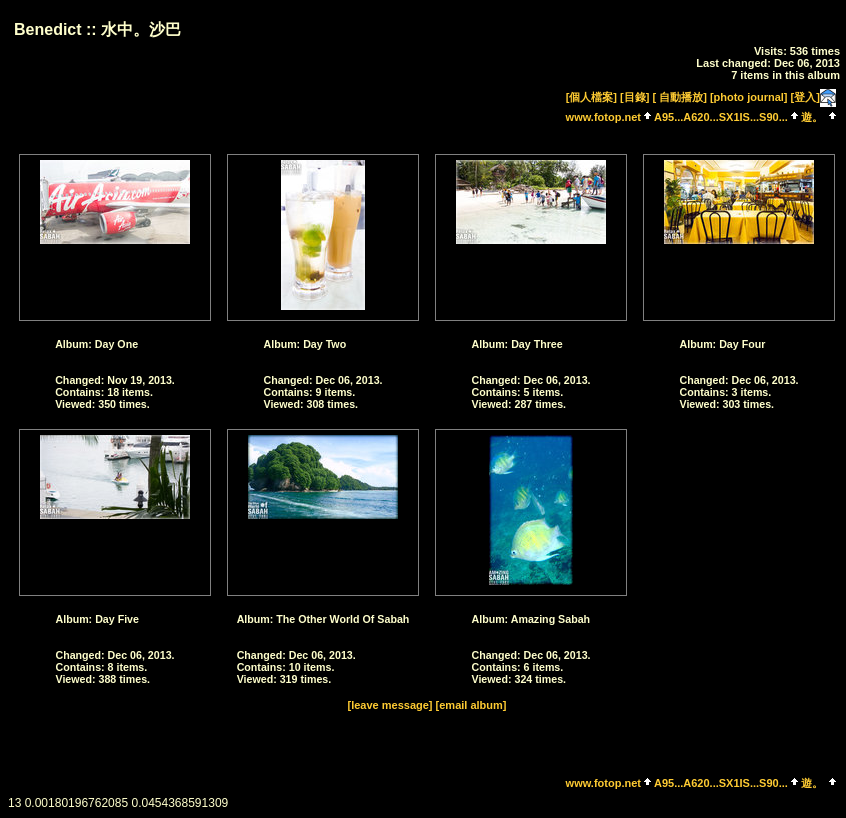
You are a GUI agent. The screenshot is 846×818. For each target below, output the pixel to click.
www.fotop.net (603, 117)
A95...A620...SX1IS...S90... (721, 117)
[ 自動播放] (679, 97)
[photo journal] (749, 97)
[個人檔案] (591, 97)
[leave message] (390, 705)
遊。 (812, 117)
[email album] (471, 705)
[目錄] (634, 97)
